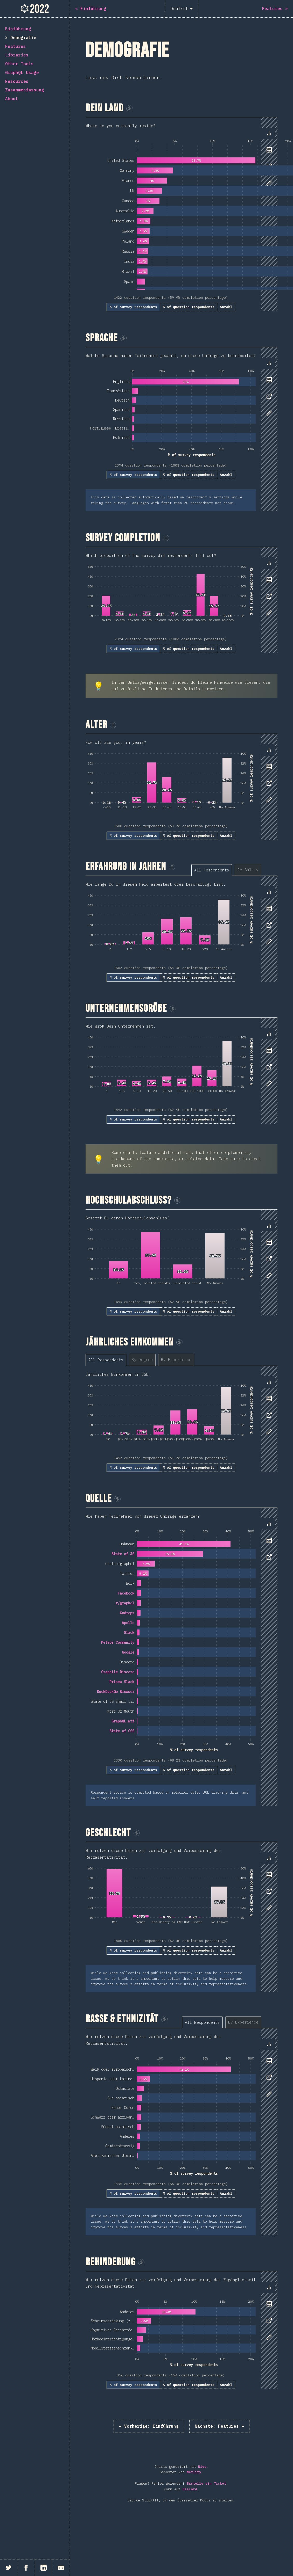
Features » (219, 2426)
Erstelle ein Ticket (206, 2483)
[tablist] (268, 391)
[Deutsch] (181, 8)
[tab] (269, 133)
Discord (190, 2489)
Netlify (194, 2472)
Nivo (202, 2466)
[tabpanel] (181, 214)
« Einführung (149, 2426)
